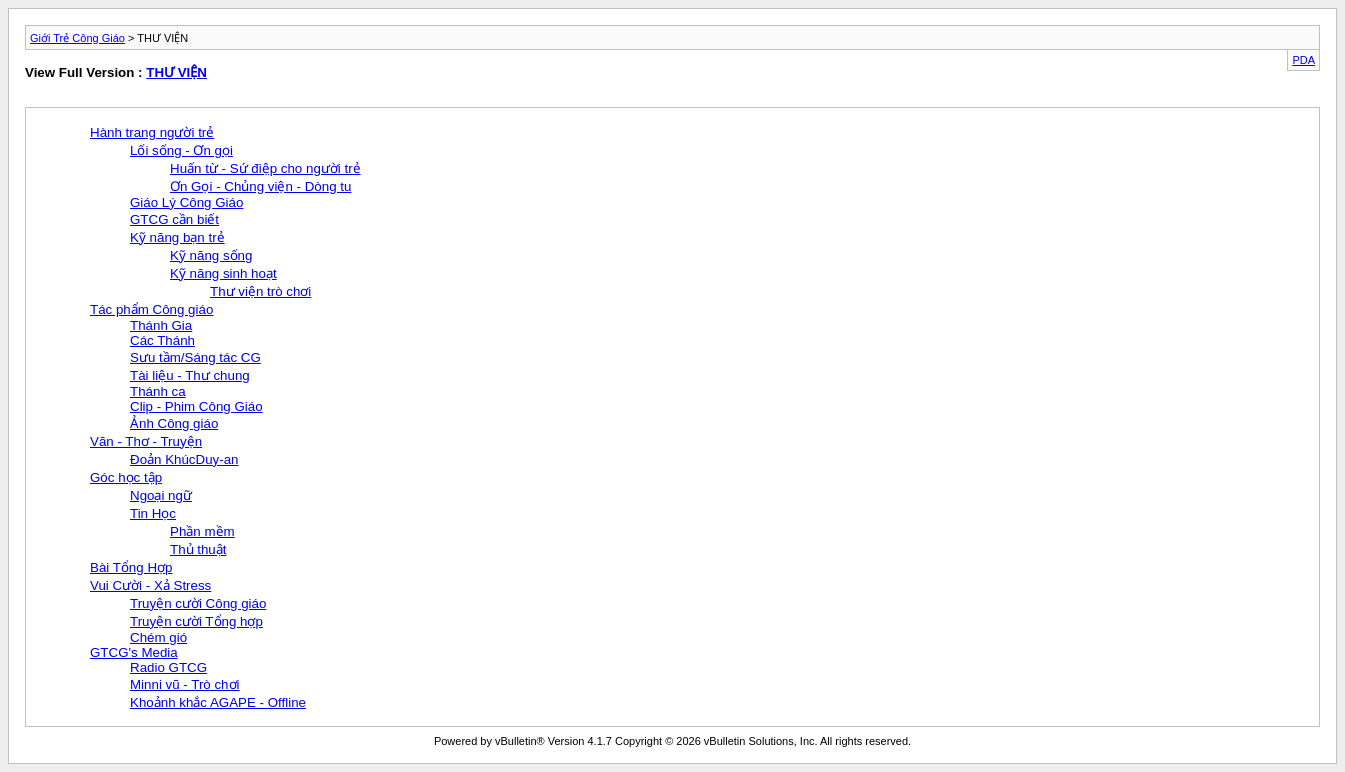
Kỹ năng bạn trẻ (177, 237)
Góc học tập (126, 477)
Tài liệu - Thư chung (190, 375)
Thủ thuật (198, 549)
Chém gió (158, 637)
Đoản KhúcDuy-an (184, 459)
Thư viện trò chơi (260, 291)
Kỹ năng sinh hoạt (223, 273)
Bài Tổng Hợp (131, 567)
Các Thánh (162, 340)
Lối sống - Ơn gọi (181, 150)
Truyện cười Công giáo (198, 603)
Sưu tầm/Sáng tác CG (195, 357)
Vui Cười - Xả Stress (150, 585)
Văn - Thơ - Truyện (146, 441)
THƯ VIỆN (176, 72)
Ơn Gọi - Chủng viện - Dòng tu (260, 186)
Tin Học (153, 513)
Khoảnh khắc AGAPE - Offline (218, 702)
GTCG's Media (134, 652)
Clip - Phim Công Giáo (196, 406)
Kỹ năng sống (211, 255)
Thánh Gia (161, 325)
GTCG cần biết (174, 219)
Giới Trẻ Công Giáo (77, 38)
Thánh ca (158, 391)
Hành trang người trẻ (152, 132)
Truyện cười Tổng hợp (196, 621)
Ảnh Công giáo (174, 423)
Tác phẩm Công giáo (151, 309)
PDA (1303, 60)
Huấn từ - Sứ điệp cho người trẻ (265, 168)
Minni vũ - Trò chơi (184, 684)
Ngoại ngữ (161, 495)
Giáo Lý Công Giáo (186, 202)
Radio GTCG (168, 667)
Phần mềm (202, 531)
